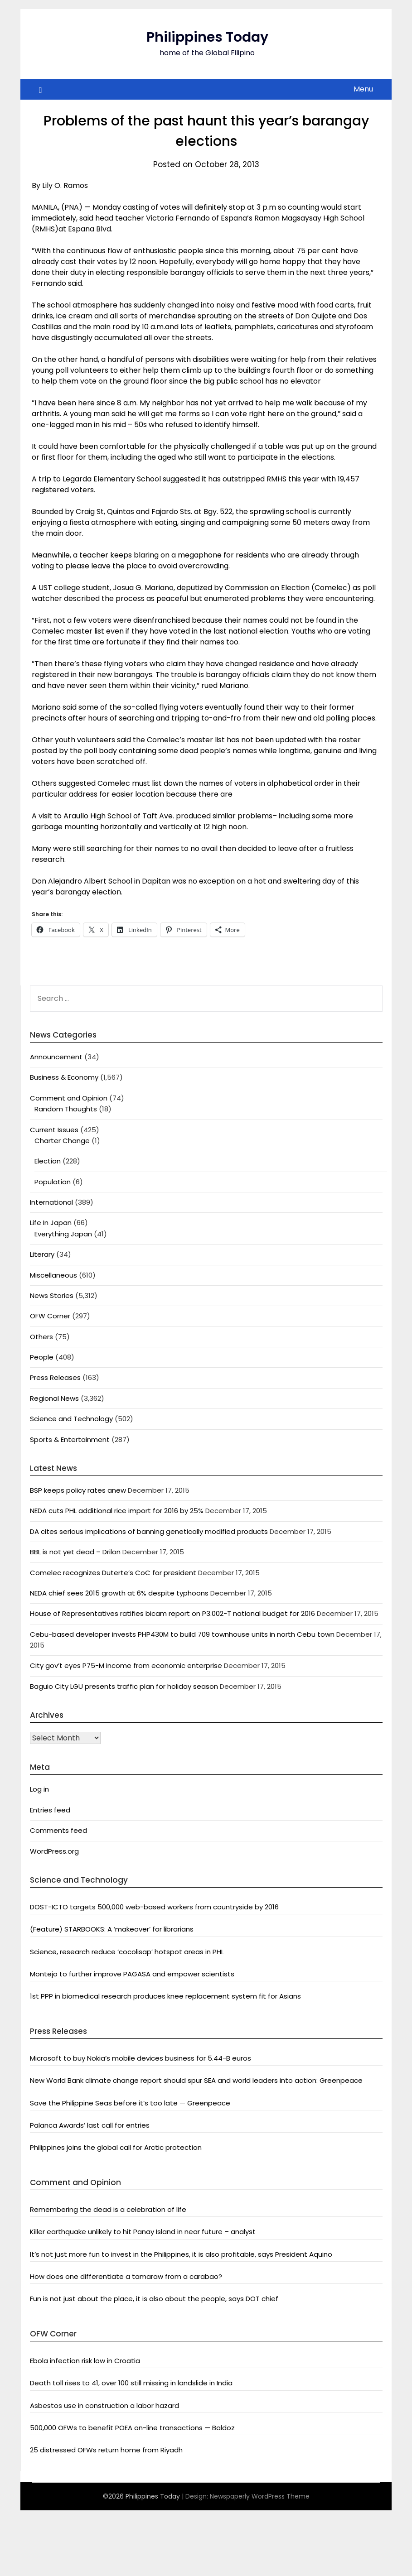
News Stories (51, 1295)
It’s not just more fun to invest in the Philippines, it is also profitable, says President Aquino (181, 2254)
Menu (363, 89)
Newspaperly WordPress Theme (260, 2496)
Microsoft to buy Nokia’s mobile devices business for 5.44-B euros (140, 2058)
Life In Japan (51, 1222)
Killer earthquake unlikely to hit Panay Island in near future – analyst (143, 2231)
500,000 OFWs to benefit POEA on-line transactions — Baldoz (132, 2427)
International (51, 1202)
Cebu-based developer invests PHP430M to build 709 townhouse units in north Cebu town (182, 1634)
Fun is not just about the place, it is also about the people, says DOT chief (154, 2298)
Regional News (54, 1398)
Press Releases (55, 1377)
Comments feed (58, 1830)
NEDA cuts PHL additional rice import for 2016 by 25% (117, 1510)
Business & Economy (64, 1077)
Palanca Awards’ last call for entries (90, 2125)
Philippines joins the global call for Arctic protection (116, 2147)
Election (47, 1161)
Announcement (56, 1057)
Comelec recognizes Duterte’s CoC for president (113, 1572)
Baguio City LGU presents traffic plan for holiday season (124, 1686)
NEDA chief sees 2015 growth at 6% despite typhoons (119, 1593)
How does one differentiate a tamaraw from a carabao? (126, 2276)
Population (52, 1182)
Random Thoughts (65, 1109)
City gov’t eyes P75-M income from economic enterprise (126, 1665)
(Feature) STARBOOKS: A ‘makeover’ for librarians (112, 1929)
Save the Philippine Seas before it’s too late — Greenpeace (130, 2103)
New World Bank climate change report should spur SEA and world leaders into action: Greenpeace (196, 2080)
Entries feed (50, 1810)
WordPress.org (54, 1851)
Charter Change (62, 1140)
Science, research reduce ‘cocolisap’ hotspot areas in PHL (127, 1951)
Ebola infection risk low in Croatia (85, 2360)
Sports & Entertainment (70, 1439)
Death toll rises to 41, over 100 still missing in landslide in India (131, 2383)
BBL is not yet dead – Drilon (75, 1552)
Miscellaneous (53, 1275)
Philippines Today (207, 37)
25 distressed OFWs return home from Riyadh (106, 2450)
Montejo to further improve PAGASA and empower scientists (132, 1974)
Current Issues (54, 1129)
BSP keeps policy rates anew (78, 1490)
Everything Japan (63, 1234)
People (41, 1357)
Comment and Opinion (68, 1098)
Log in (39, 1789)
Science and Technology (71, 1418)
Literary (42, 1254)
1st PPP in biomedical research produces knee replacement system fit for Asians (165, 1996)
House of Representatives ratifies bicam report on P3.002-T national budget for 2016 (172, 1613)
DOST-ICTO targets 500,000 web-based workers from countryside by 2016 (154, 1907)
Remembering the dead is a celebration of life (108, 2209)
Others (41, 1336)
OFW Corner (50, 1316)
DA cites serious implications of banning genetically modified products (149, 1531)
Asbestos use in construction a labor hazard (104, 2405)
